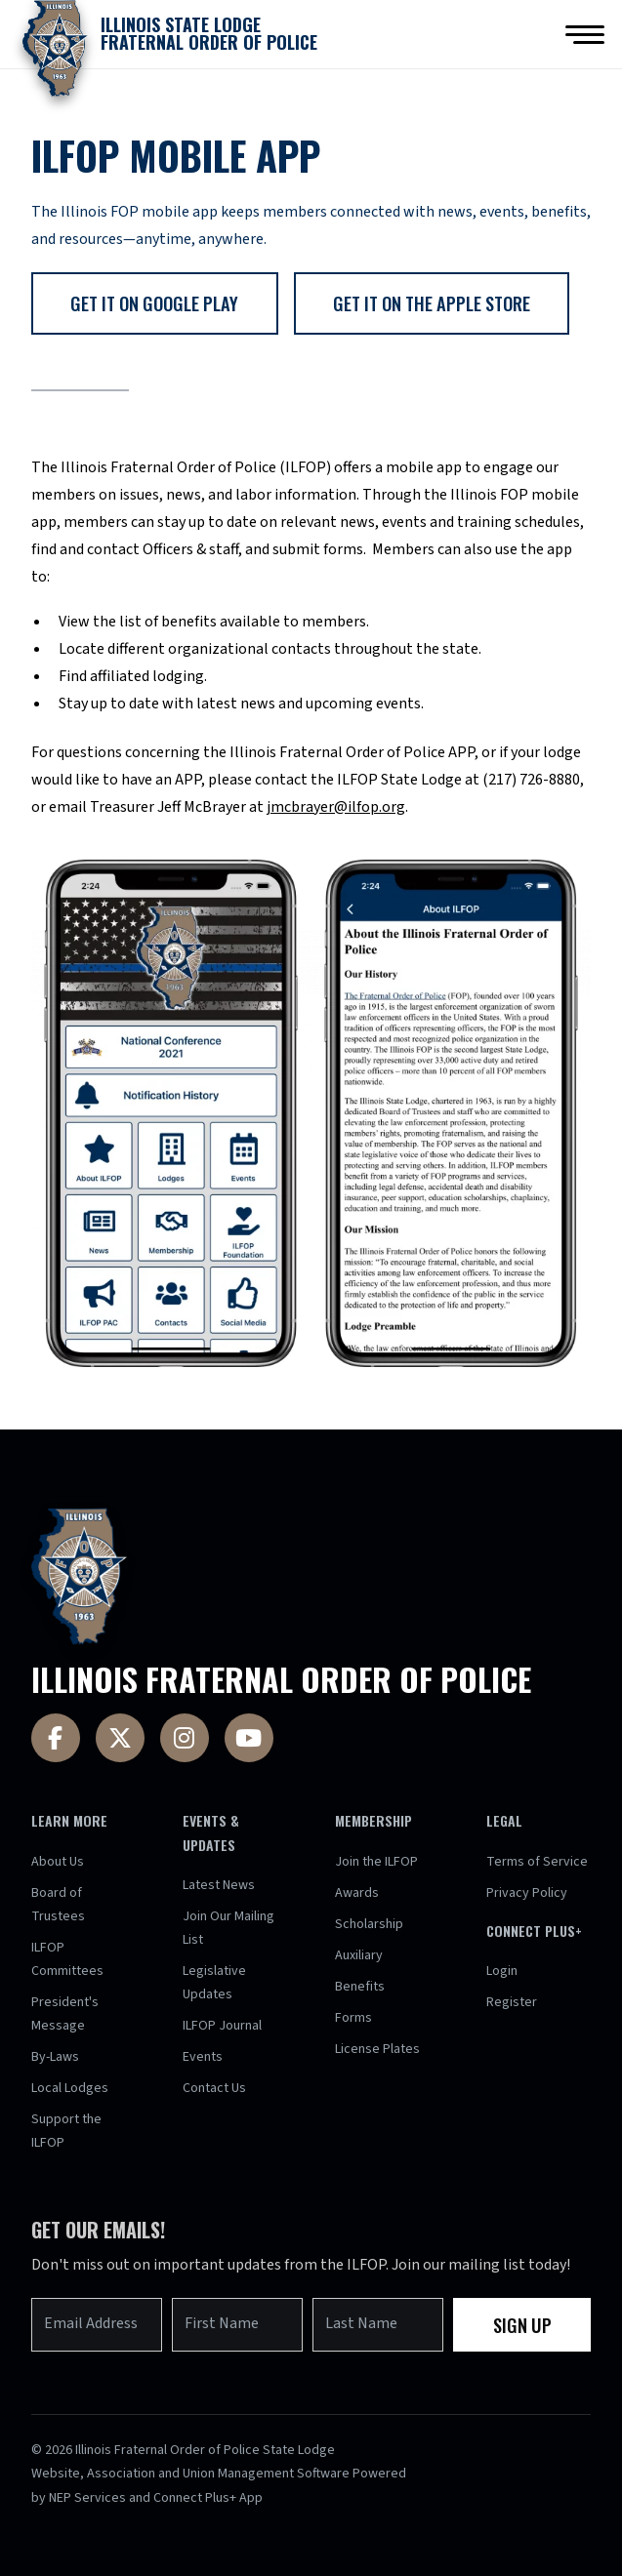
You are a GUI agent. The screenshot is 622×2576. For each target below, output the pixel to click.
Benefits (360, 1986)
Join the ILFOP (376, 1862)
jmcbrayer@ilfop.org (336, 807)
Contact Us (214, 2088)
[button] (585, 34)
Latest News (219, 1885)
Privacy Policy (526, 1893)
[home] (165, 34)
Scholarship (369, 1924)
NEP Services (87, 2498)
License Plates (377, 2049)
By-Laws (55, 2057)
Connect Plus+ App (208, 2498)
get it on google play (154, 303)
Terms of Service (537, 1862)
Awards (357, 1893)
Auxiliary (359, 1955)
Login (502, 1971)
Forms (353, 2018)
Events (203, 2057)
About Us (57, 1862)
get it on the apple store (431, 303)
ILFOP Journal (222, 2025)
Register (511, 2002)
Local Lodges (69, 2088)
